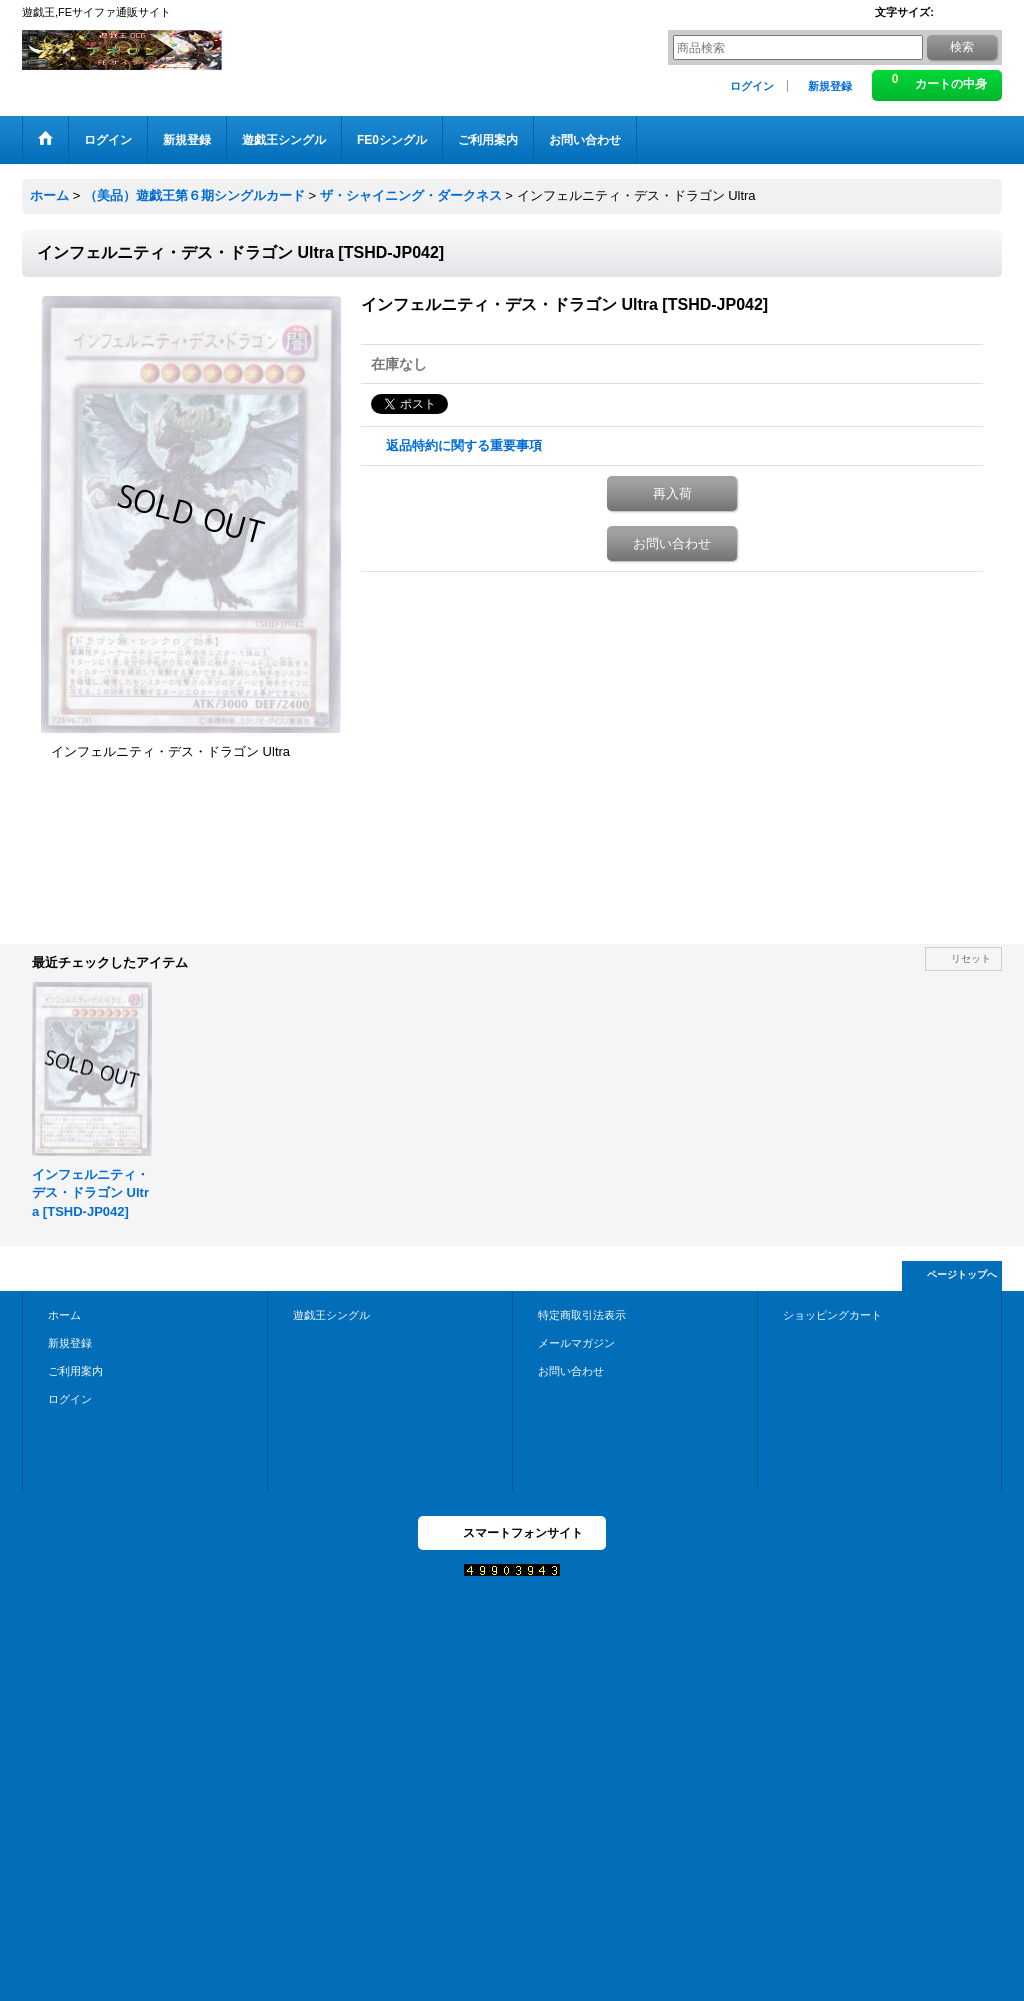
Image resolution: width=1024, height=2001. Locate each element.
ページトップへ (962, 1274)
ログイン (752, 86)
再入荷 (672, 493)
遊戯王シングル (331, 1315)
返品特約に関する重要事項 (464, 445)
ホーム (64, 1315)
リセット (971, 958)
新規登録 (830, 86)
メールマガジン (576, 1343)
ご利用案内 (75, 1371)
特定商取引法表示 (582, 1315)
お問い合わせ (672, 543)
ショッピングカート (832, 1315)
